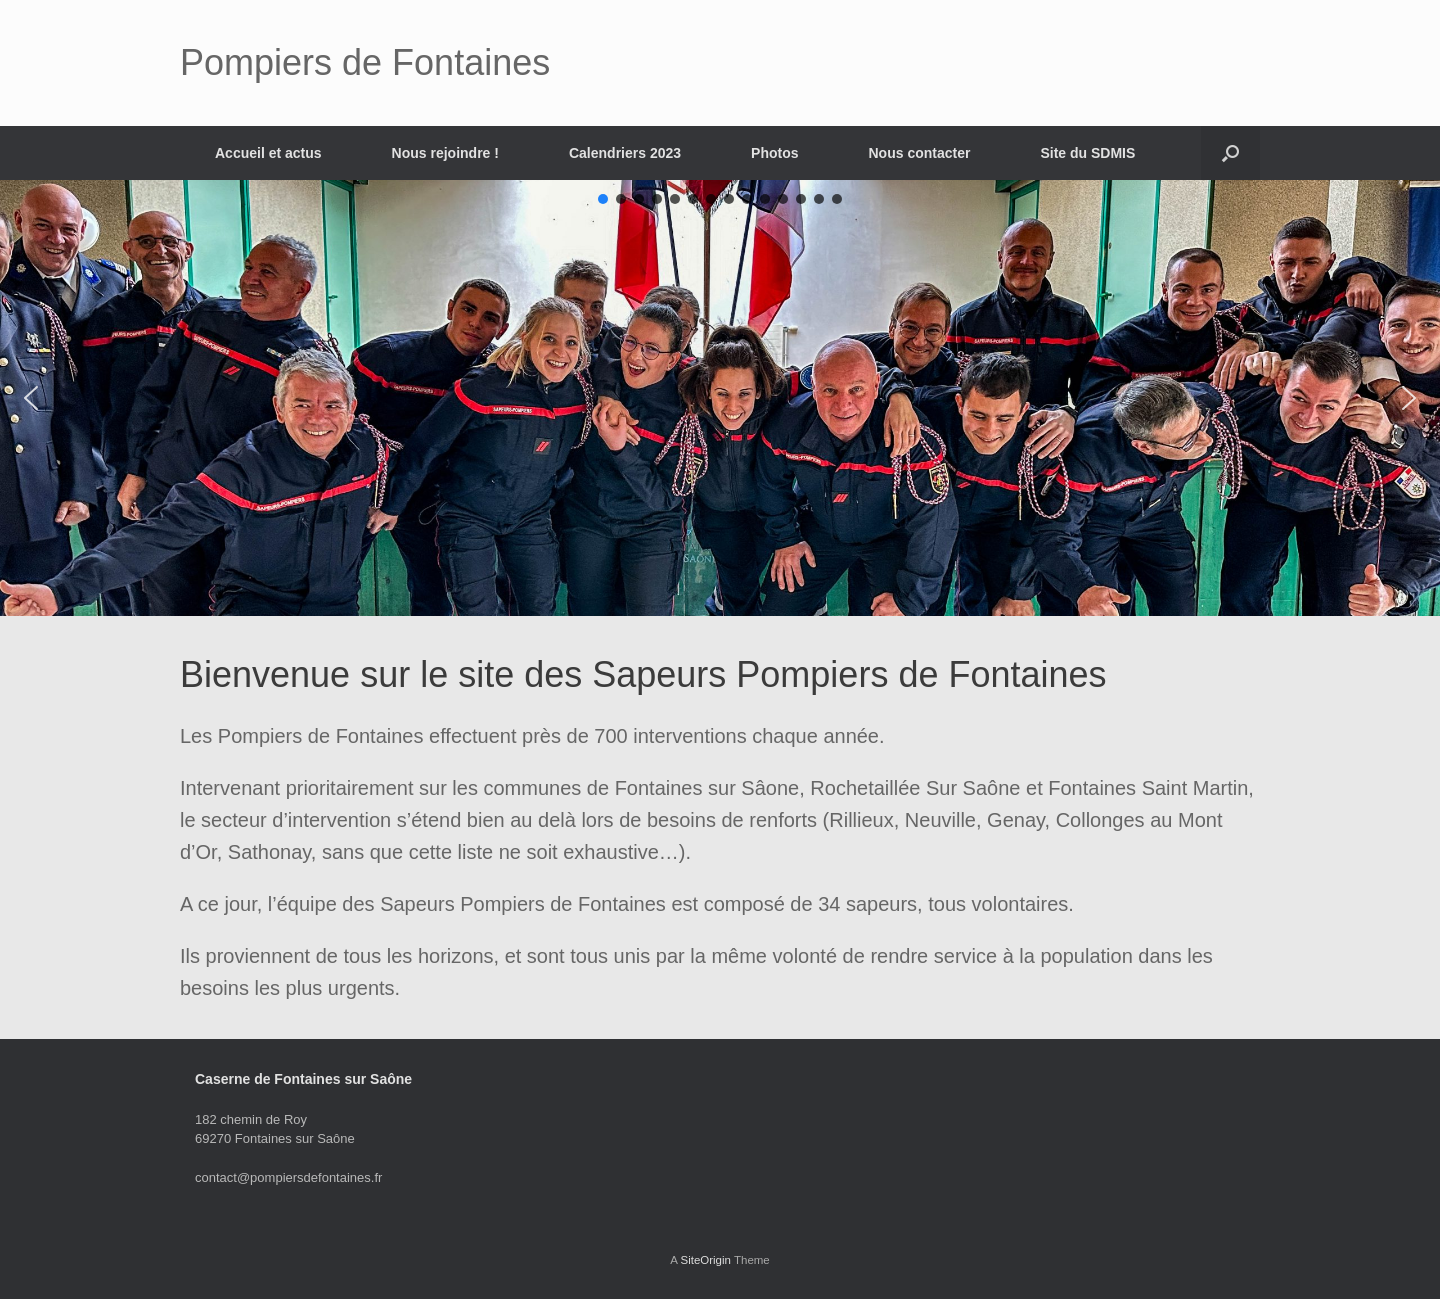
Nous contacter (920, 153)
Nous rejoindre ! (445, 153)
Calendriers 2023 (625, 153)
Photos (774, 153)
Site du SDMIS (1087, 153)
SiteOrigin (705, 1260)
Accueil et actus (268, 153)
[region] (720, 398)
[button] (1230, 153)
